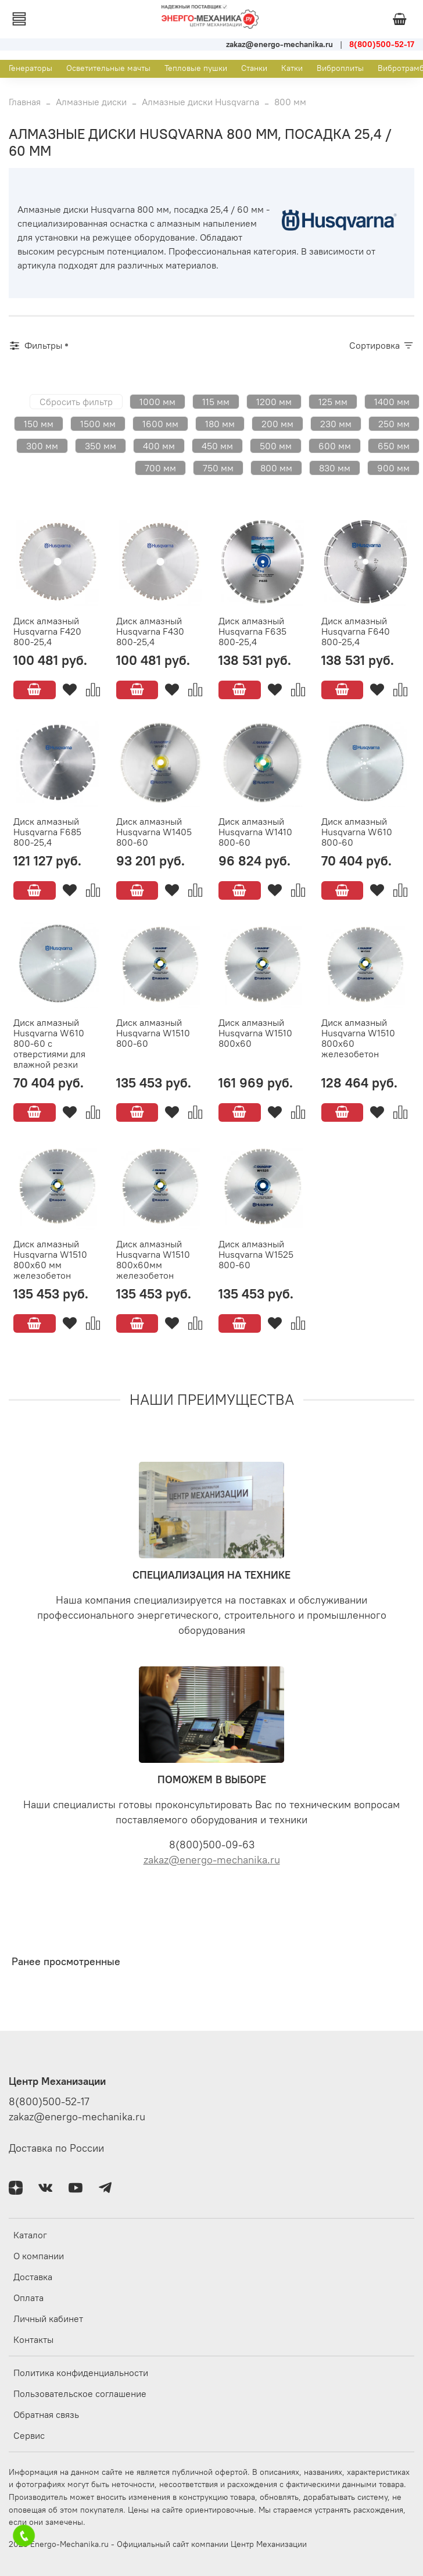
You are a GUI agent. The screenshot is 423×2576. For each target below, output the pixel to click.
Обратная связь (46, 2414)
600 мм (334, 446)
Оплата (28, 2297)
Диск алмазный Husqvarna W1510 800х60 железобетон (358, 1038)
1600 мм (160, 424)
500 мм (276, 446)
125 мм (332, 401)
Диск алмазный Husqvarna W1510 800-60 (153, 1033)
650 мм (394, 446)
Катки (292, 68)
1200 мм (274, 401)
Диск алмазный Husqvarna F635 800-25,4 (252, 631)
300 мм (42, 446)
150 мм (38, 424)
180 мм (220, 424)
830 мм (334, 468)
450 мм (217, 446)
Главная (25, 102)
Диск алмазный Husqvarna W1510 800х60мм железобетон (153, 1259)
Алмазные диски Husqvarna (200, 102)
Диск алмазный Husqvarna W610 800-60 (356, 831)
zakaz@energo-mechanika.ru (212, 1860)
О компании (38, 2256)
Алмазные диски (91, 102)
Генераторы (30, 68)
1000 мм (157, 401)
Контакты (33, 2339)
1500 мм (98, 424)
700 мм (160, 468)
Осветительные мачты (108, 68)
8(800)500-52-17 (49, 2101)
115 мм (216, 401)
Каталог (30, 2235)
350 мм (100, 446)
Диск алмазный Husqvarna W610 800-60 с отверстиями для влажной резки (49, 1043)
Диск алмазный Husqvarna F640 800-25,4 (355, 631)
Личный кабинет (48, 2318)
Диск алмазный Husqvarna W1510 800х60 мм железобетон (50, 1259)
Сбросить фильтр (76, 401)
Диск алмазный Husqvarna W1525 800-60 (255, 1254)
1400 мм (392, 401)
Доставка (32, 2276)
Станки (254, 68)
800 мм (276, 468)
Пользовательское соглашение (79, 2393)
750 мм (218, 468)
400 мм (159, 446)
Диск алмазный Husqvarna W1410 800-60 (255, 831)
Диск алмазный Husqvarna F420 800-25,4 (47, 631)
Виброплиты (340, 68)
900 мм (393, 468)
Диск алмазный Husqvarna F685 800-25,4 (47, 831)
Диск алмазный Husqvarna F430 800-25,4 (150, 631)
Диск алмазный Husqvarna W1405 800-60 (154, 831)
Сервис (29, 2435)
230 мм (336, 424)
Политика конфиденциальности (80, 2372)
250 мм (394, 424)
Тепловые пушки (195, 68)
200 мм (277, 424)
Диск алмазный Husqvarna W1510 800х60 (255, 1033)
